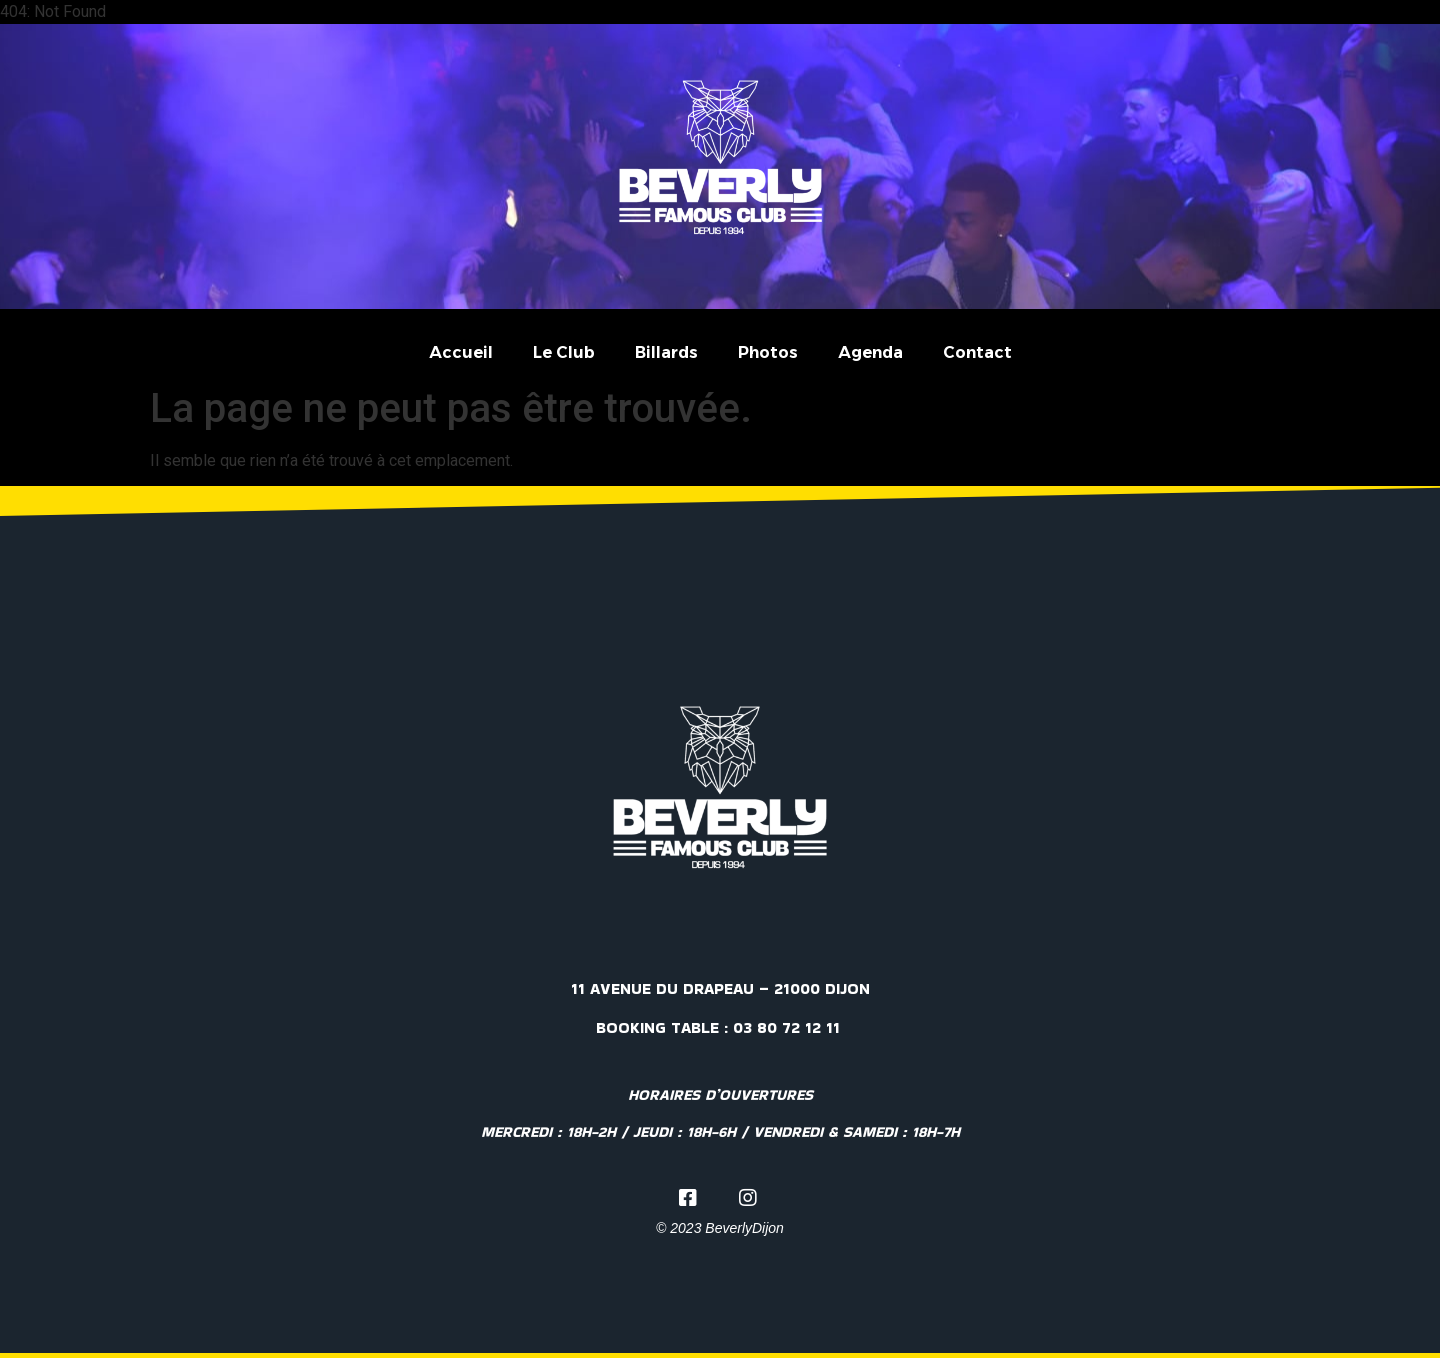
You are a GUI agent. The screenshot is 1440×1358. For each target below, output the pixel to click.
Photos (768, 352)
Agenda (870, 352)
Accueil (461, 352)
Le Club (564, 352)
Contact (977, 352)
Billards (666, 352)
